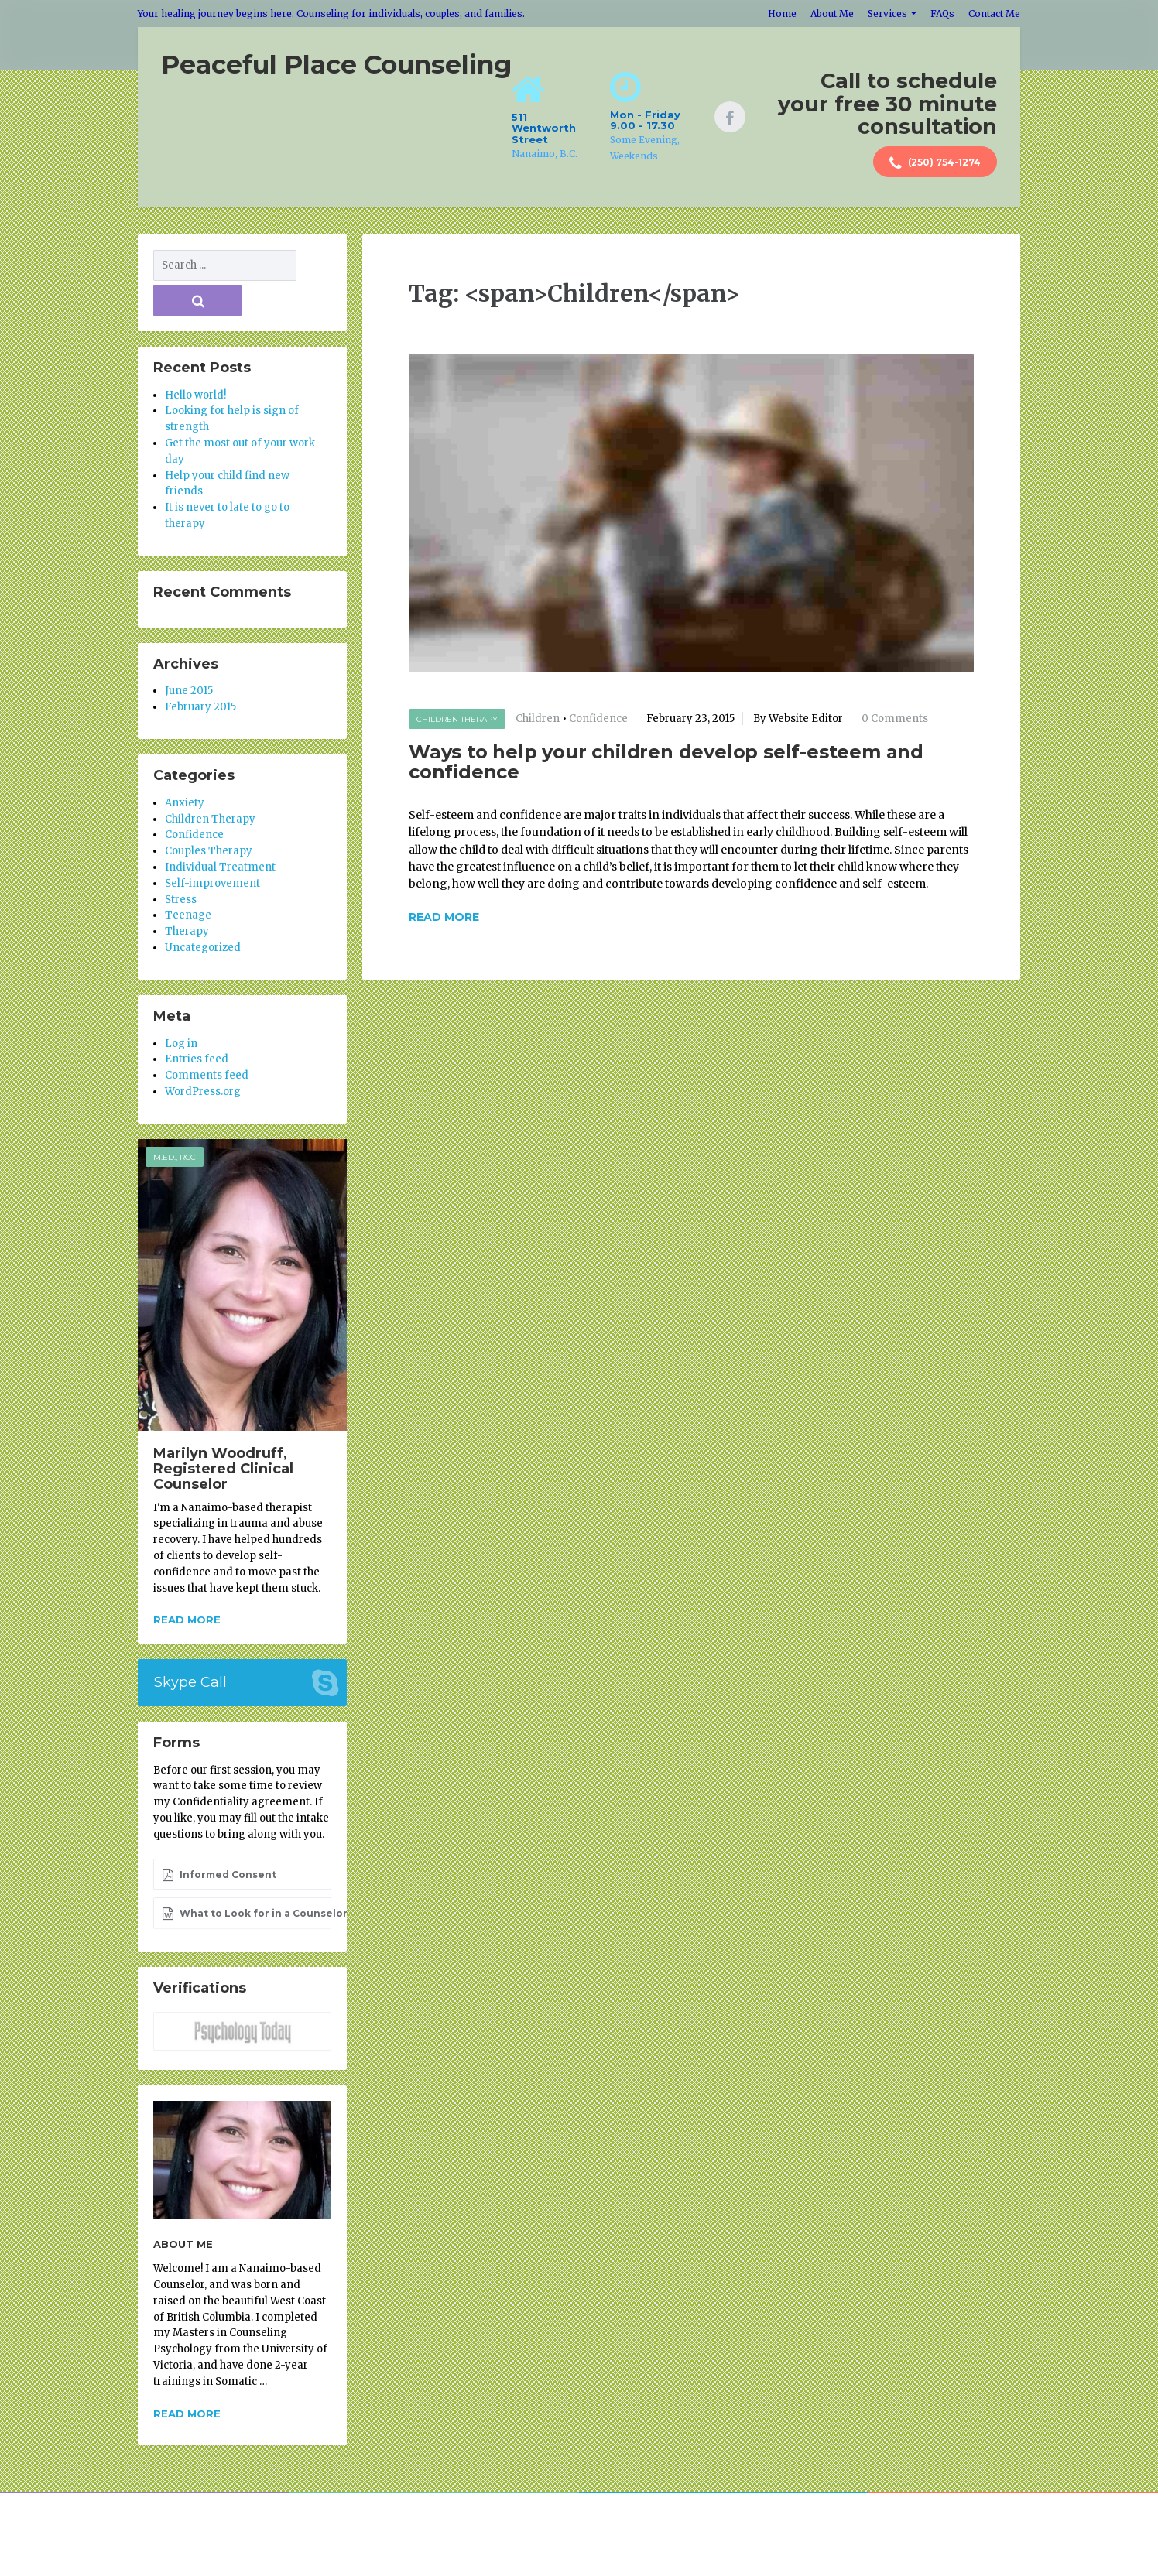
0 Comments (895, 715)
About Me (832, 13)
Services (887, 13)
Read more (187, 1581)
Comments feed (206, 1037)
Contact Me (994, 13)
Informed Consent (219, 1837)
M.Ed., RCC (174, 1119)
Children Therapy (457, 716)
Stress (181, 861)
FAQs (942, 13)
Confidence (598, 715)
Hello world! (195, 357)
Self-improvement (212, 845)
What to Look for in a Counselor (246, 1876)
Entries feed (196, 1021)
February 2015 (200, 669)
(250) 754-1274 (935, 163)
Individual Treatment (220, 829)
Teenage (188, 877)
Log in (181, 1005)
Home (782, 13)
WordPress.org (203, 1053)
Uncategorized (203, 909)
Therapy (187, 893)
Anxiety (184, 764)
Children (538, 715)
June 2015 (189, 653)
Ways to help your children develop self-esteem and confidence (666, 758)
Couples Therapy (208, 812)
